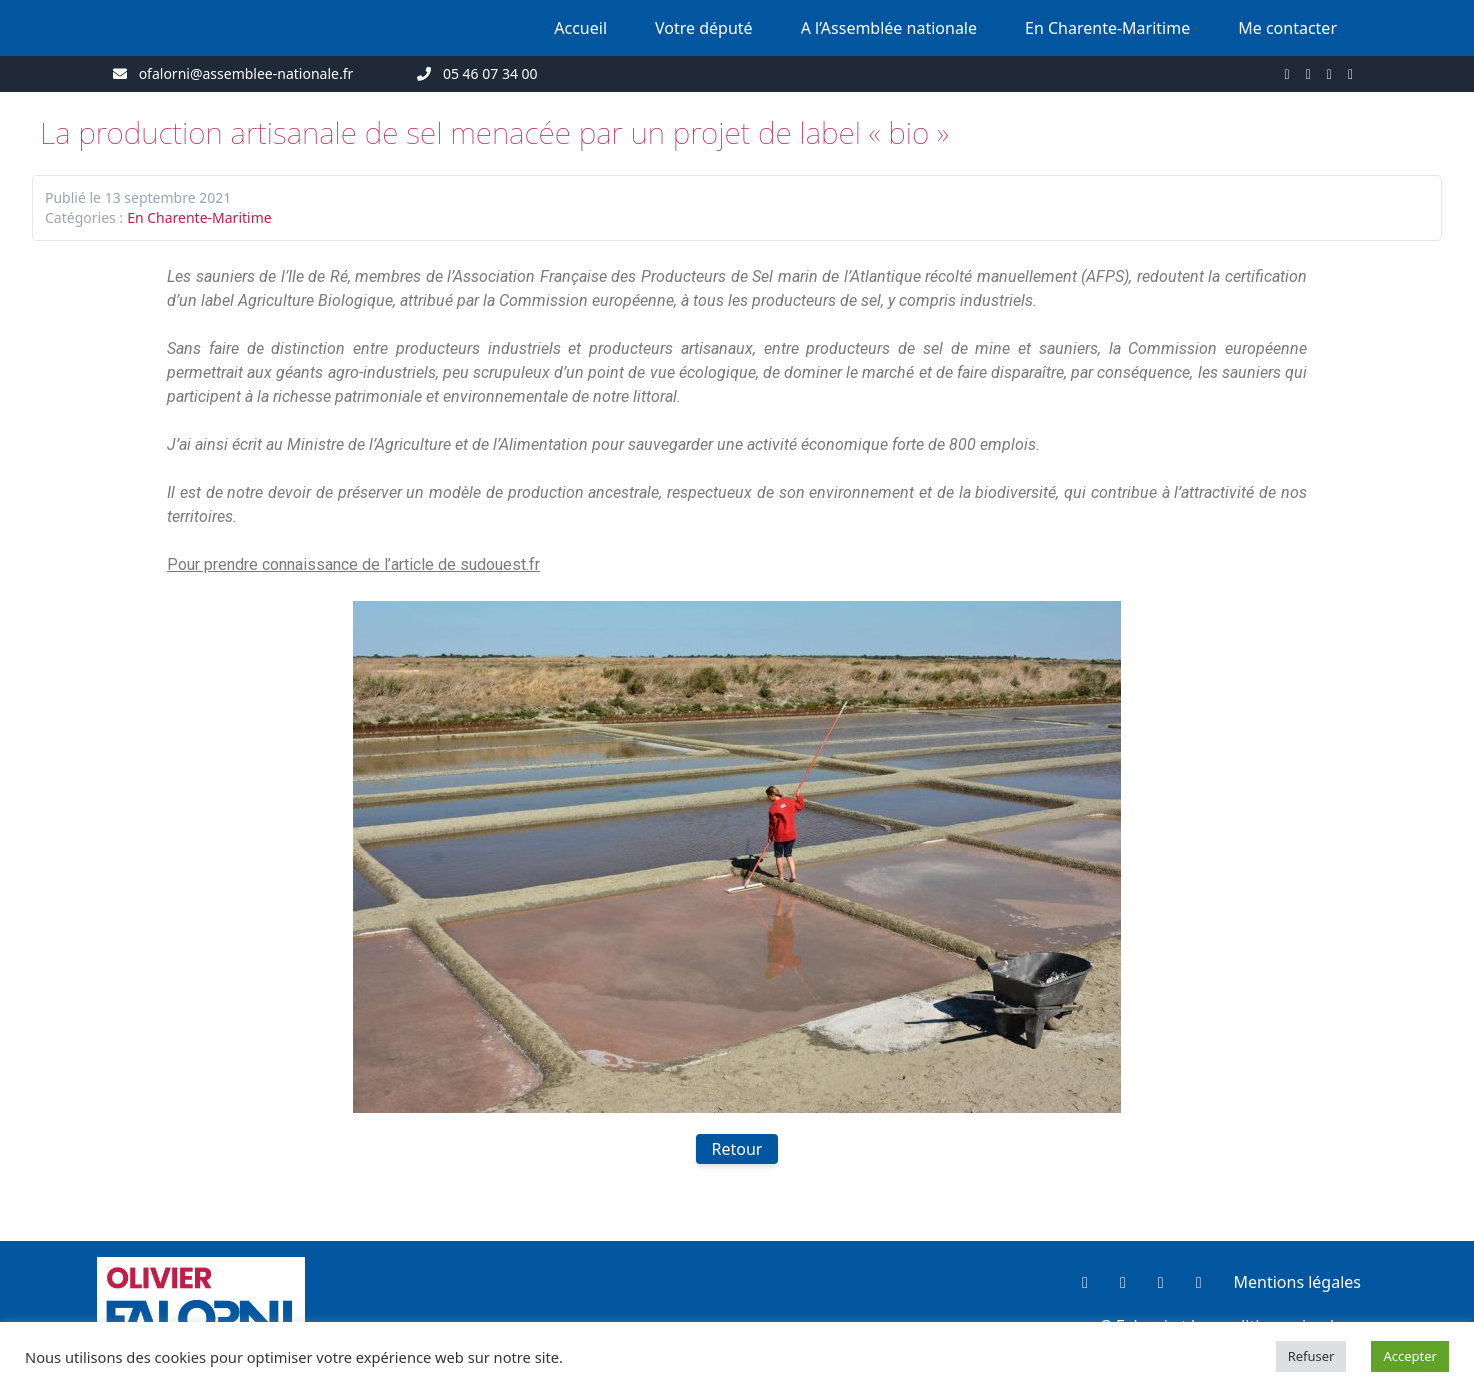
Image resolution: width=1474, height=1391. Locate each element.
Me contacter (1287, 28)
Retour (737, 1149)
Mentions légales (1297, 1282)
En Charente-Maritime (1107, 28)
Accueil (580, 28)
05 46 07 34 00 (490, 73)
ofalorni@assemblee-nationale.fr (246, 73)
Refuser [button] (1311, 1356)
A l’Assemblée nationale (889, 28)
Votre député (704, 28)
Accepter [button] (1410, 1356)
